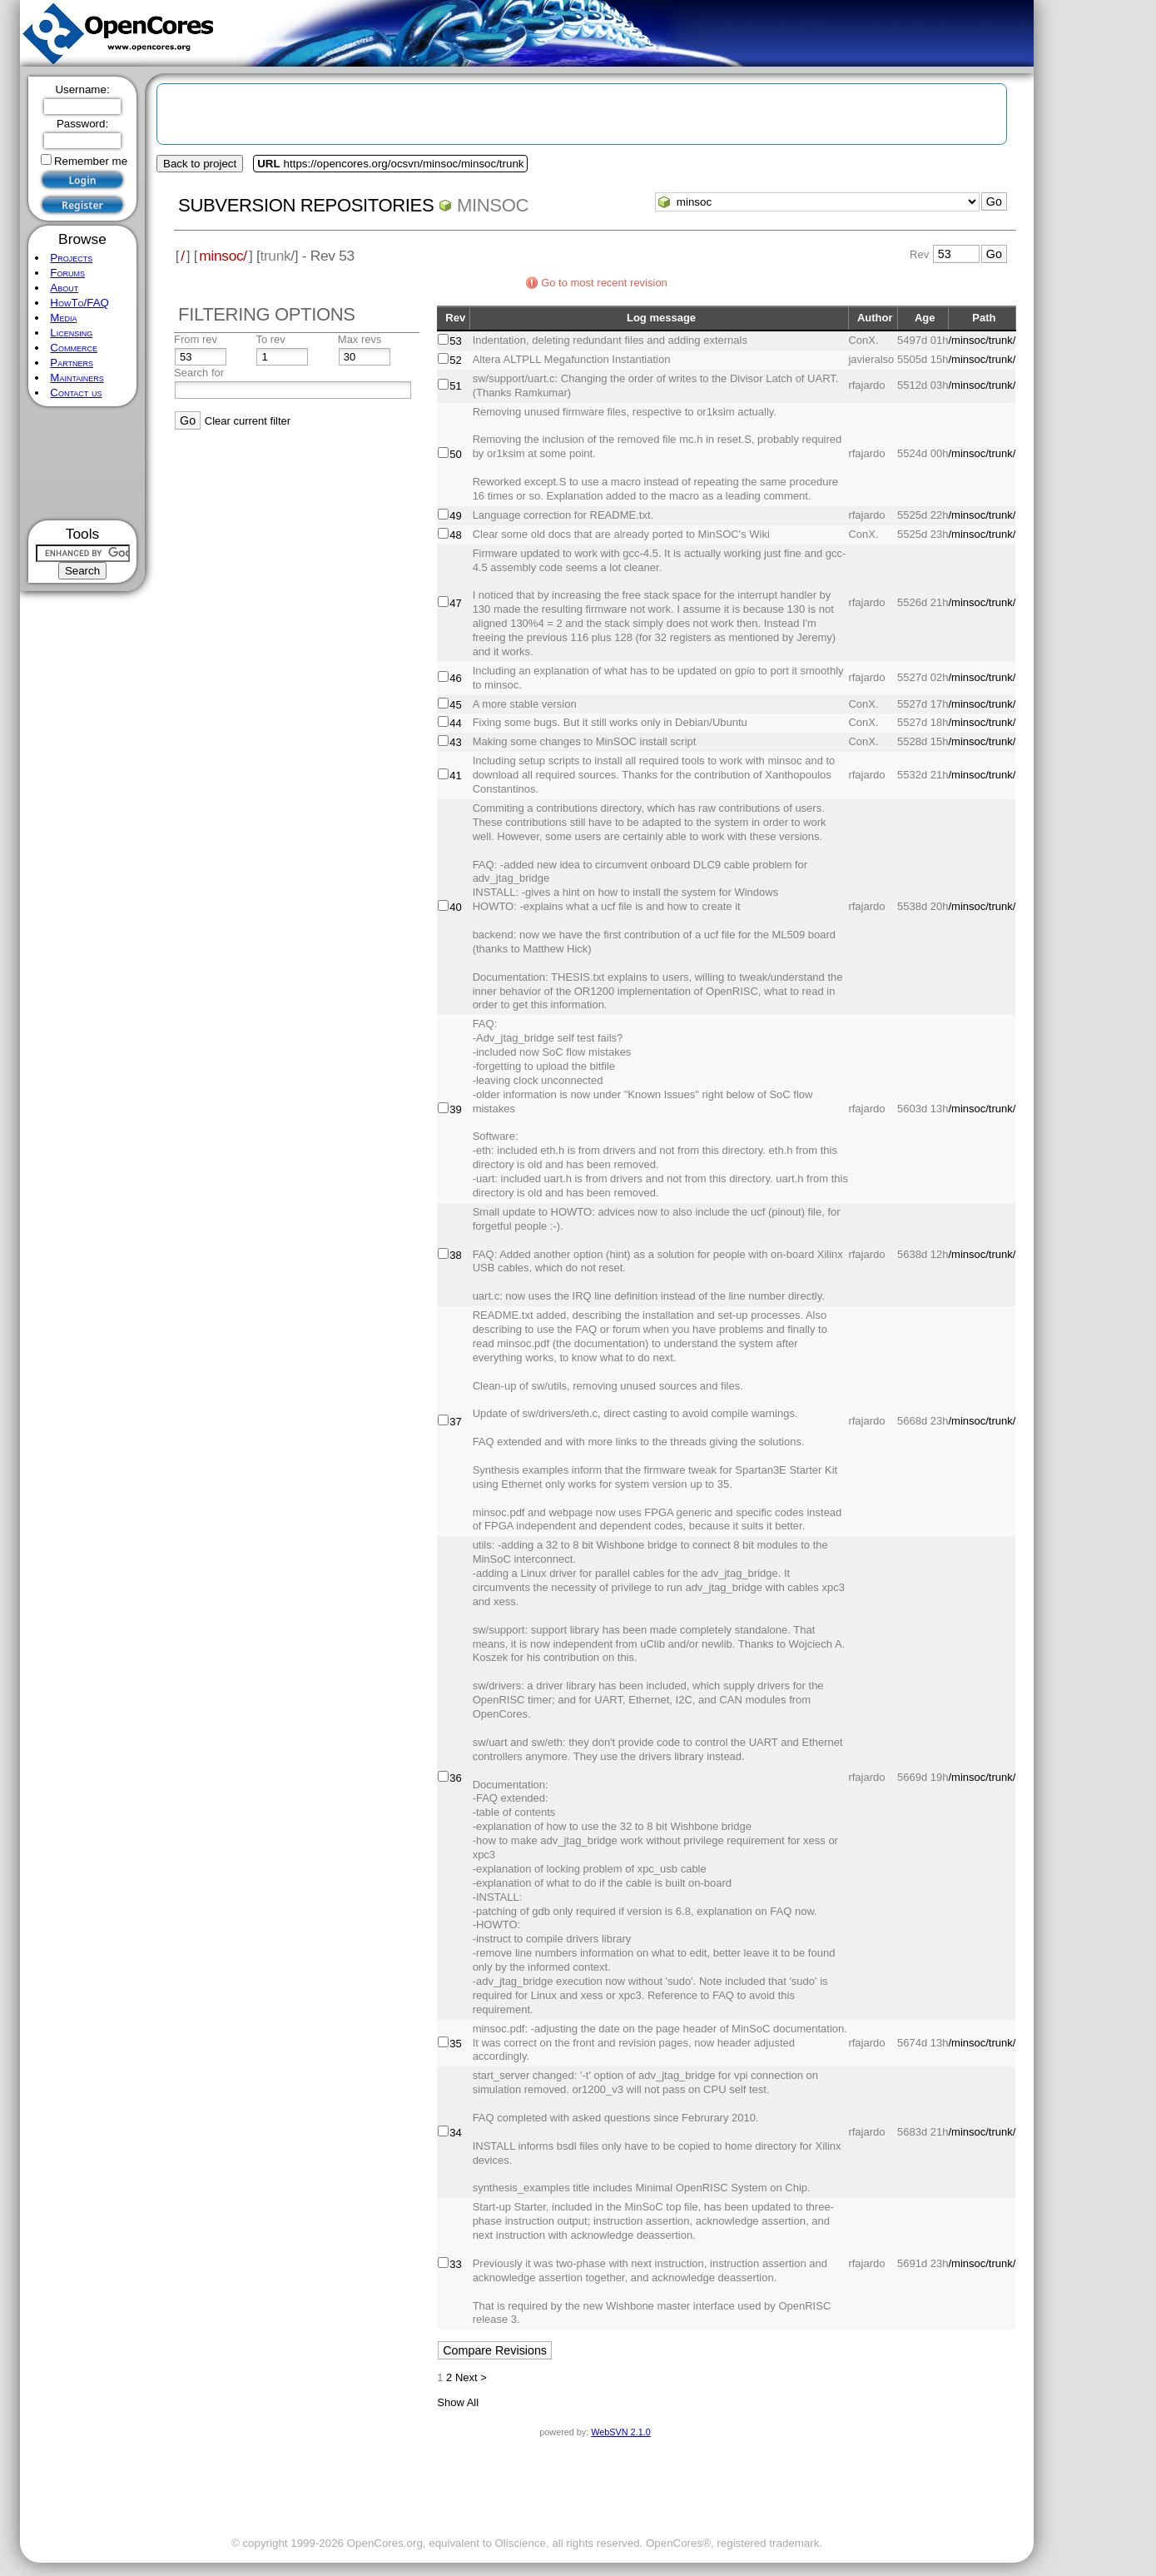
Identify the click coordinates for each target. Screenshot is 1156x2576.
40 (455, 907)
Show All (458, 2402)
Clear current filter (247, 421)
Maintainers (76, 377)
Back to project (199, 163)
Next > (471, 2377)
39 (455, 1109)
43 (455, 742)
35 (455, 2043)
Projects (71, 257)
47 (455, 603)
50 (455, 454)
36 (455, 1778)
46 (455, 678)
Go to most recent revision (604, 282)
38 (455, 1255)
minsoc (492, 205)
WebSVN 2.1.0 (620, 2432)
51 (455, 386)
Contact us (76, 392)
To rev (270, 339)
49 (455, 516)
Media (63, 317)
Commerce (73, 347)
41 (455, 775)
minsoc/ (223, 255)
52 (455, 360)
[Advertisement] (83, 463)
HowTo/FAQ (79, 302)
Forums (67, 272)
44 (455, 723)
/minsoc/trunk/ (981, 340)
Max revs (360, 339)
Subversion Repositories (306, 205)
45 (455, 705)
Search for (199, 372)
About (64, 287)
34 (455, 2132)
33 (455, 2264)
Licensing (71, 332)
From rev (195, 339)
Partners (71, 362)
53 (455, 341)
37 (455, 1421)
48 (455, 535)
